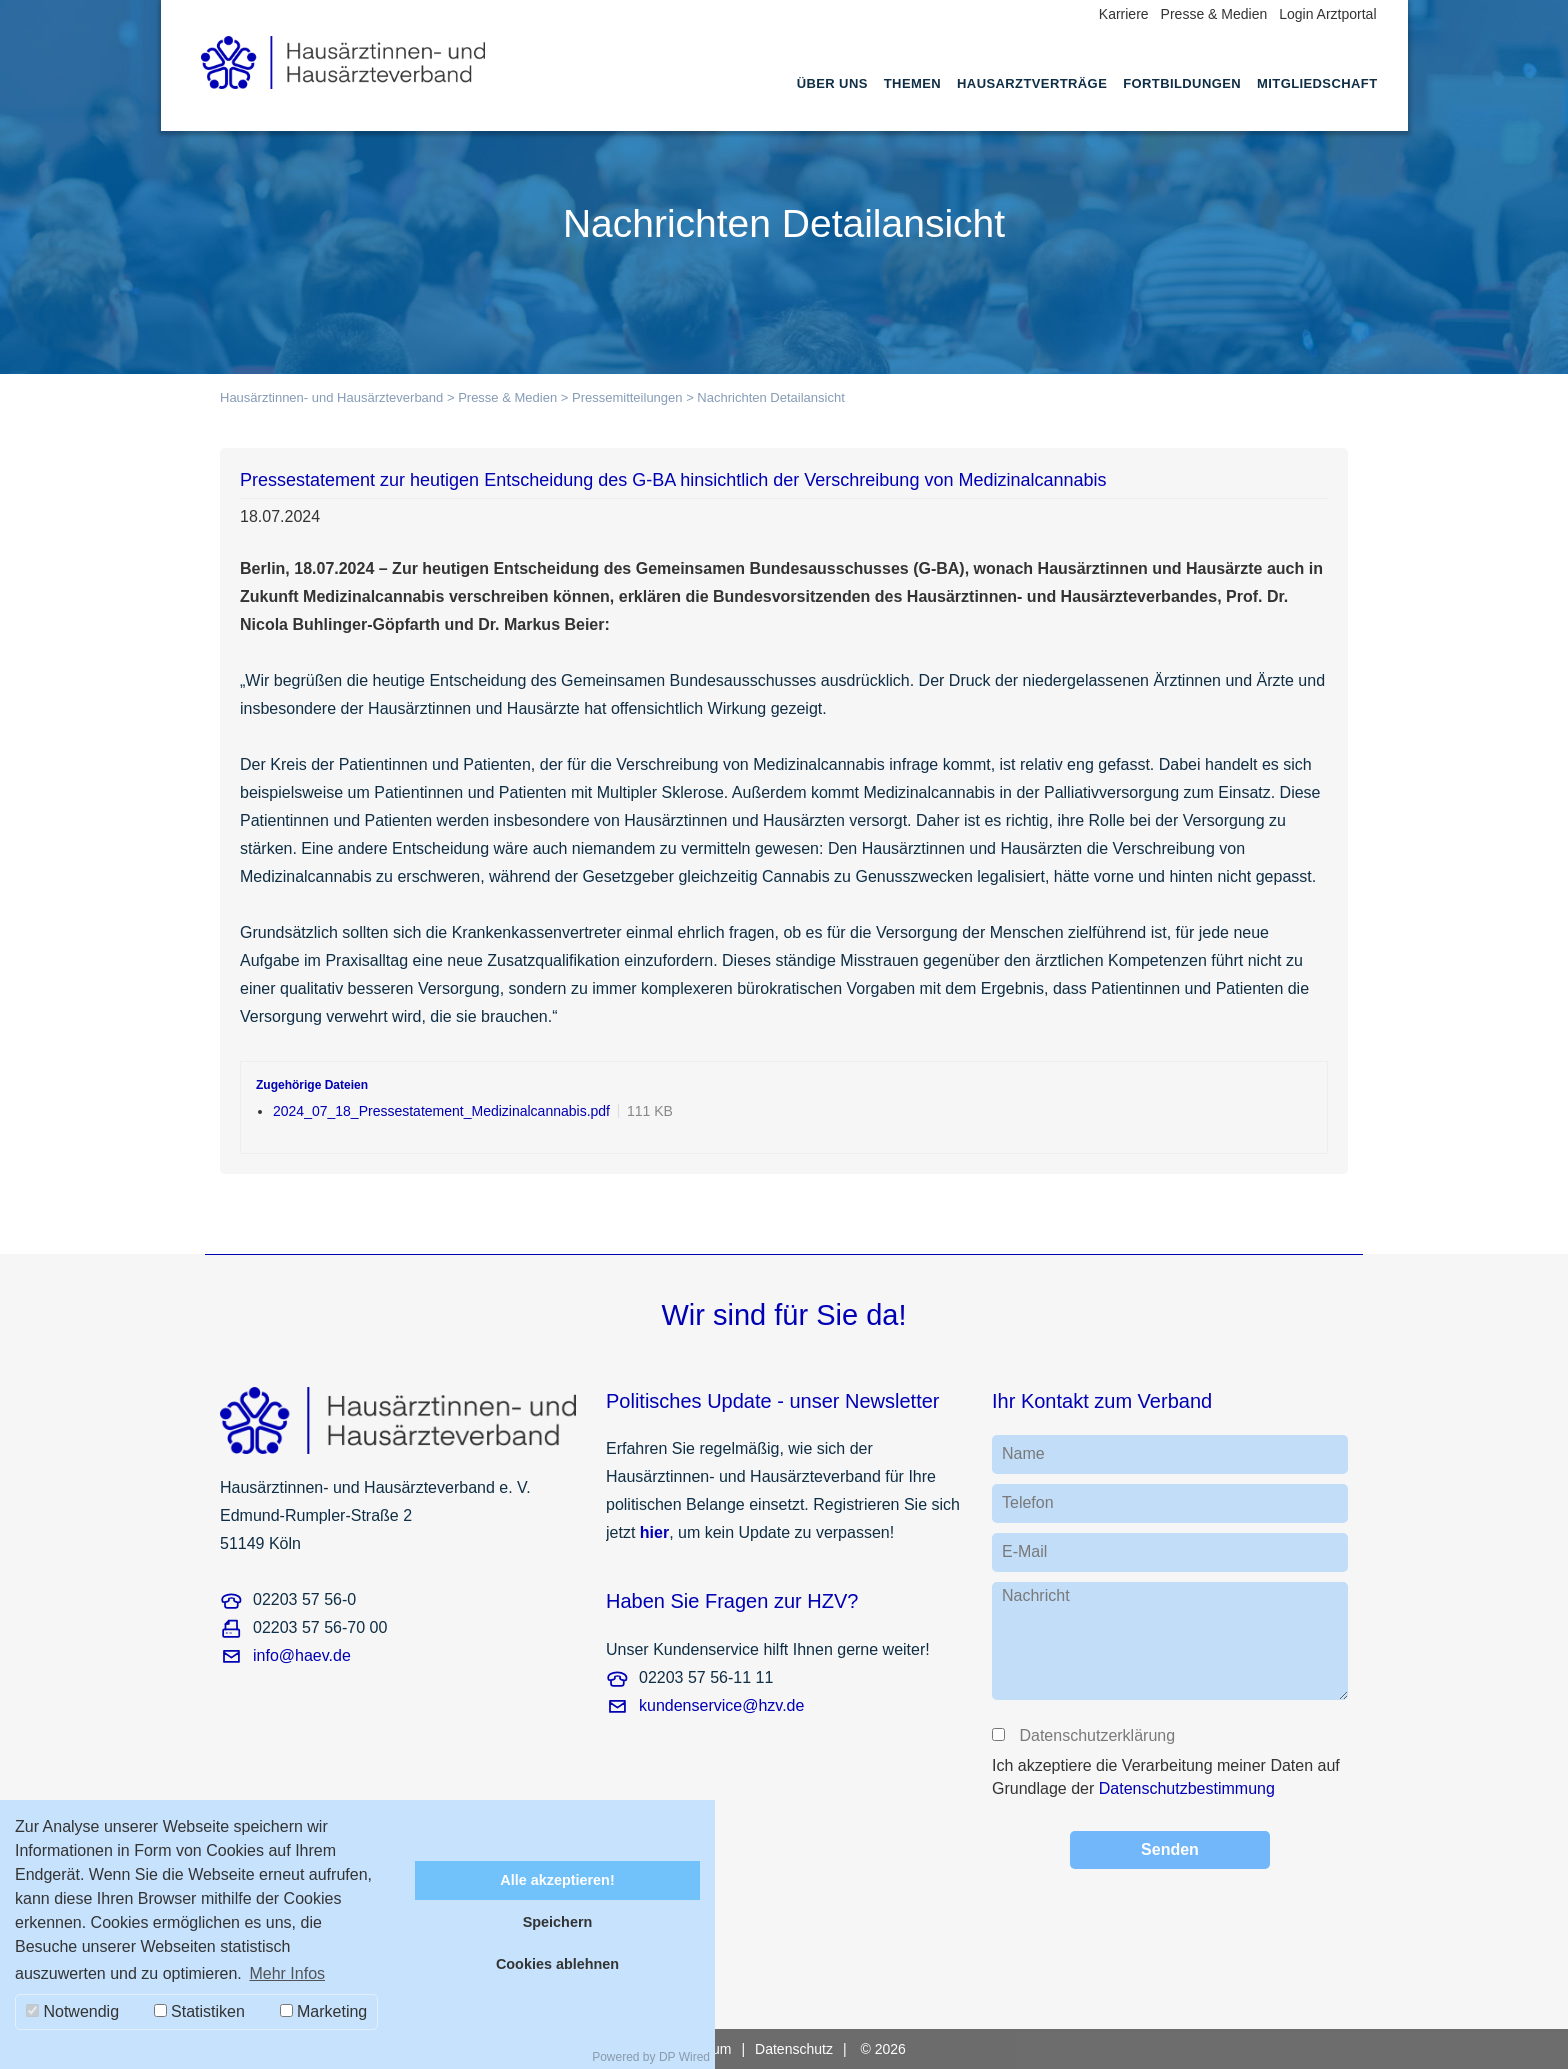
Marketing (324, 2011)
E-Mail (1024, 1551)
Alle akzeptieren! (557, 1880)
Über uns (832, 83)
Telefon (1028, 1502)
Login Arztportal (1327, 14)
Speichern (558, 1922)
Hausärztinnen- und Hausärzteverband (331, 397)
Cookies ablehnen (557, 1964)
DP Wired (684, 2057)
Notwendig (72, 2011)
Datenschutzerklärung (1096, 1735)
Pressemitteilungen (627, 397)
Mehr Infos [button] (287, 1973)
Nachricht (1036, 1595)
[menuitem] (832, 102)
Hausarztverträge (1032, 83)
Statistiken (199, 2011)
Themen (912, 83)
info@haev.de (302, 1655)
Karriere (1124, 14)
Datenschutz (794, 2049)
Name (1023, 1453)
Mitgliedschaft (1317, 83)
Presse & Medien (1214, 14)
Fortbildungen (1182, 83)
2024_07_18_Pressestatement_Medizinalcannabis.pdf (441, 1111)
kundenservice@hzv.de (721, 1705)
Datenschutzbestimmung (1187, 1788)
